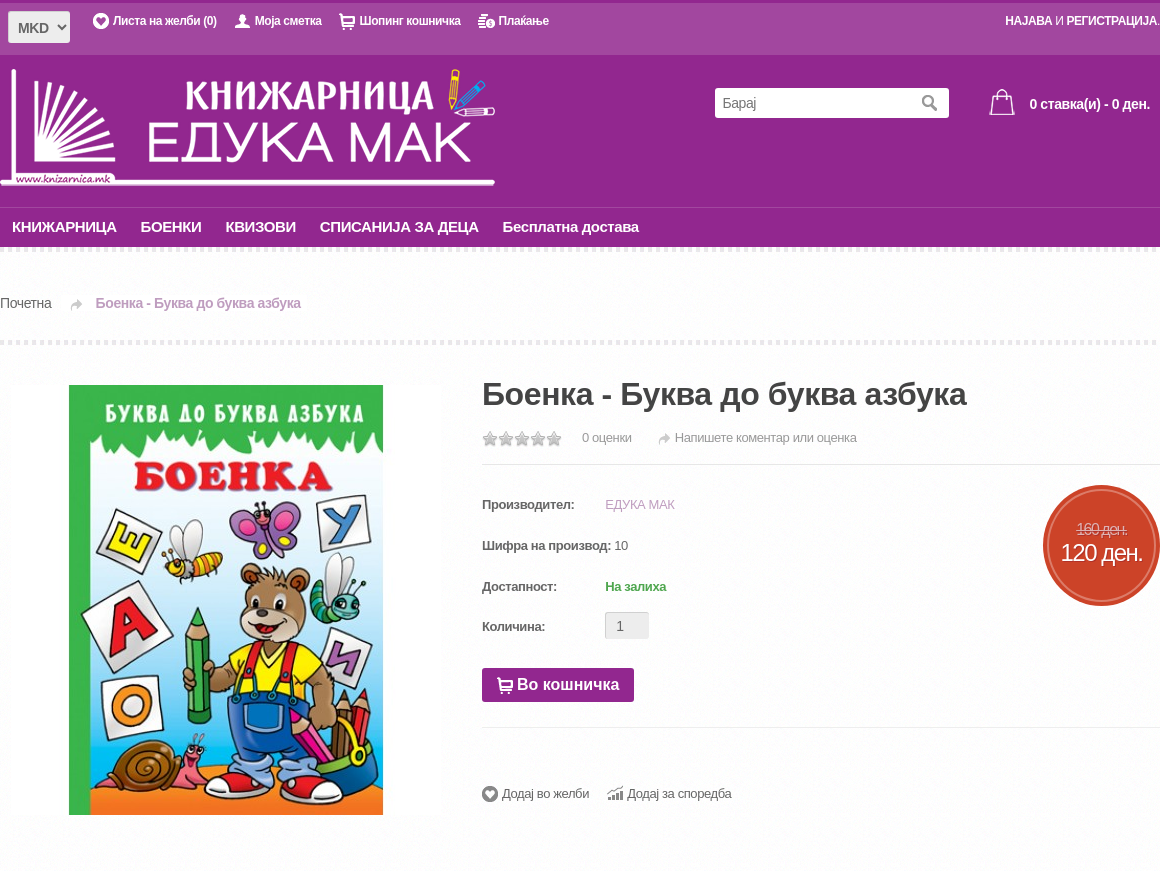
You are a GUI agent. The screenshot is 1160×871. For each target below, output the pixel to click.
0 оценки (607, 437)
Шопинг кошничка (409, 21)
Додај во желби (545, 793)
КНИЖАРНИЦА (64, 226)
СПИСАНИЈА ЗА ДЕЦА (399, 226)
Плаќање (523, 21)
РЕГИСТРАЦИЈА (1111, 21)
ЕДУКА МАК (639, 504)
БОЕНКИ (171, 226)
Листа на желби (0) (165, 21)
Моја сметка (288, 21)
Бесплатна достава (571, 226)
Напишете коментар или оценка (766, 437)
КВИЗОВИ (260, 226)
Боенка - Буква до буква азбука (198, 303)
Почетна (25, 303)
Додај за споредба (679, 793)
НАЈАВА (1028, 21)
